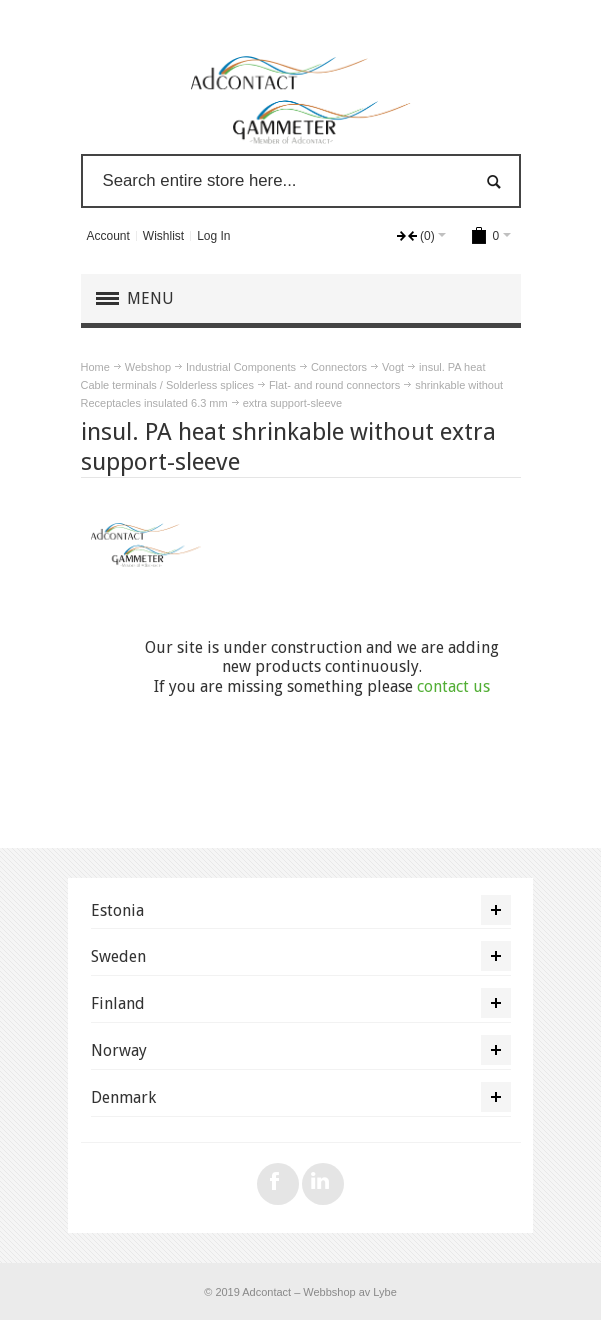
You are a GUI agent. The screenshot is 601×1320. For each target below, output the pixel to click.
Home (95, 367)
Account (107, 236)
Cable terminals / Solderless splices (167, 385)
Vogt (393, 367)
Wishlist (163, 236)
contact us (453, 686)
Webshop (148, 367)
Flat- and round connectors (334, 385)
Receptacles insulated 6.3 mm (154, 403)
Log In (213, 236)
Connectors (339, 367)
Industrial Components (241, 367)
